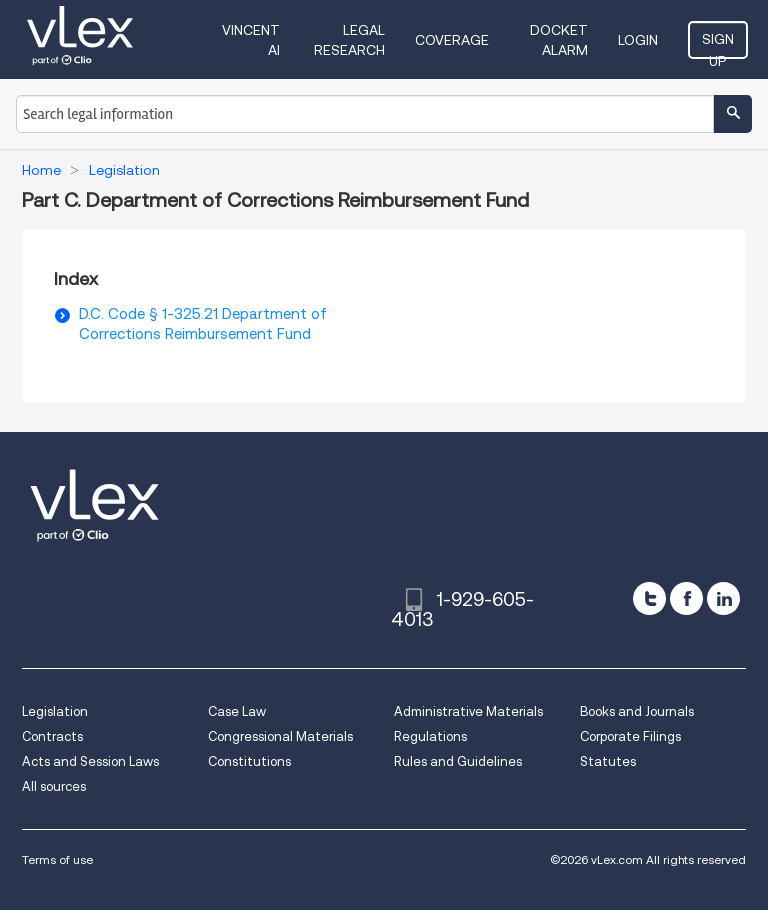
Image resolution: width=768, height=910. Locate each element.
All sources (54, 786)
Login (638, 40)
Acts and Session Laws (90, 761)
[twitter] (649, 598)
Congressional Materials (280, 736)
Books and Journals (637, 711)
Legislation (55, 711)
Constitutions (249, 761)
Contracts (52, 736)
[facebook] (686, 598)
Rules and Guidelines (458, 761)
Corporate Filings (630, 736)
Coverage (452, 40)
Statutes (608, 761)
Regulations (430, 736)
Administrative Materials (468, 711)
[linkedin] (723, 598)
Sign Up (718, 45)
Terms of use (57, 859)
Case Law (237, 711)
